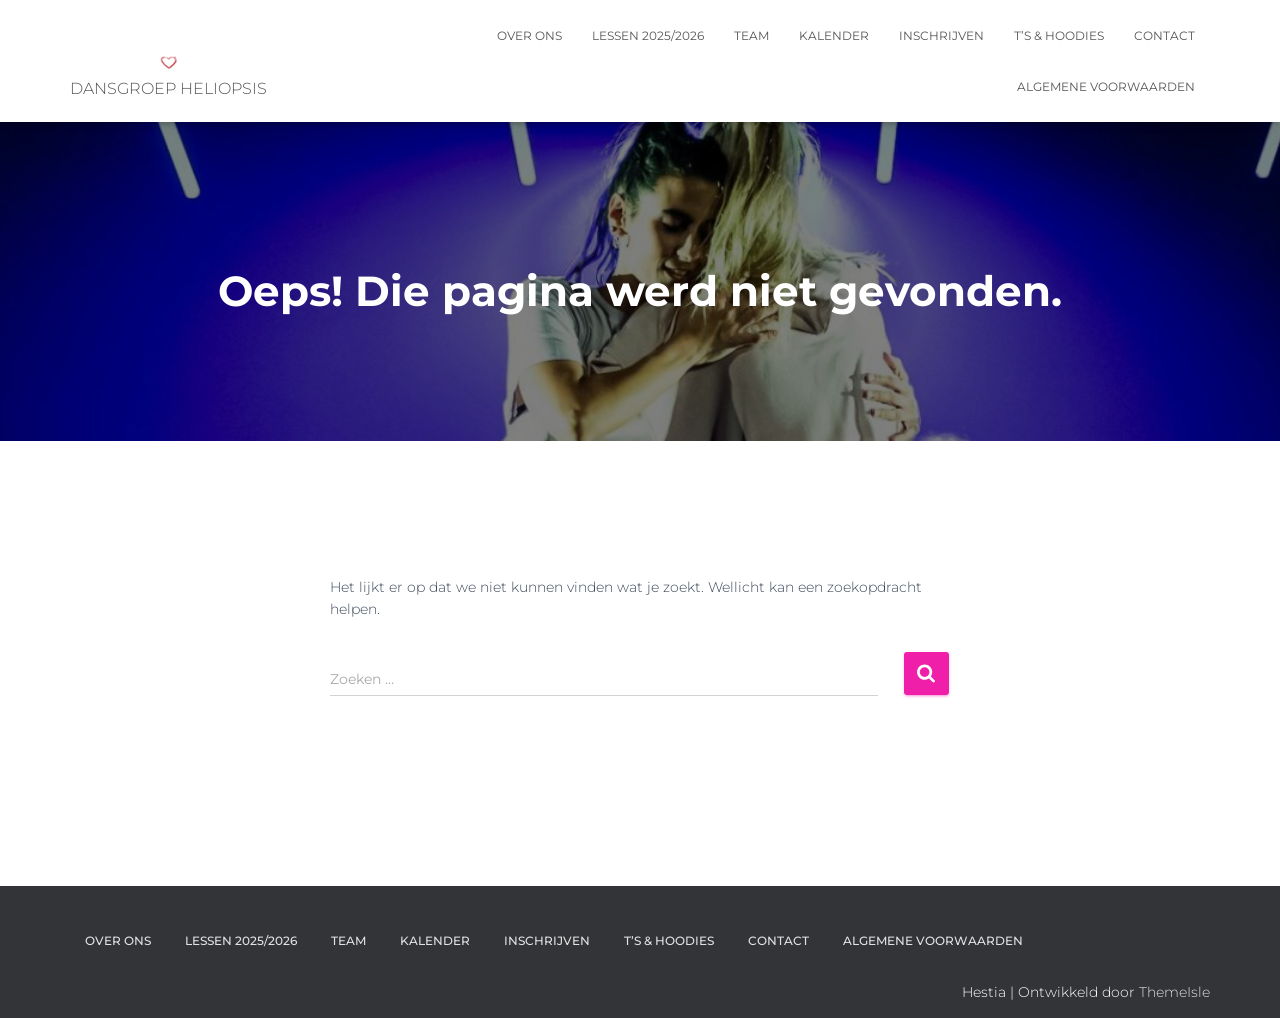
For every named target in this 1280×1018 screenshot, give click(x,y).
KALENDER (834, 35)
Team (751, 35)
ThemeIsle (1174, 992)
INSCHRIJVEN (941, 35)
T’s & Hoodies (1059, 35)
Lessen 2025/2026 (648, 35)
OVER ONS (529, 35)
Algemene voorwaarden (1106, 86)
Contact (1164, 35)
